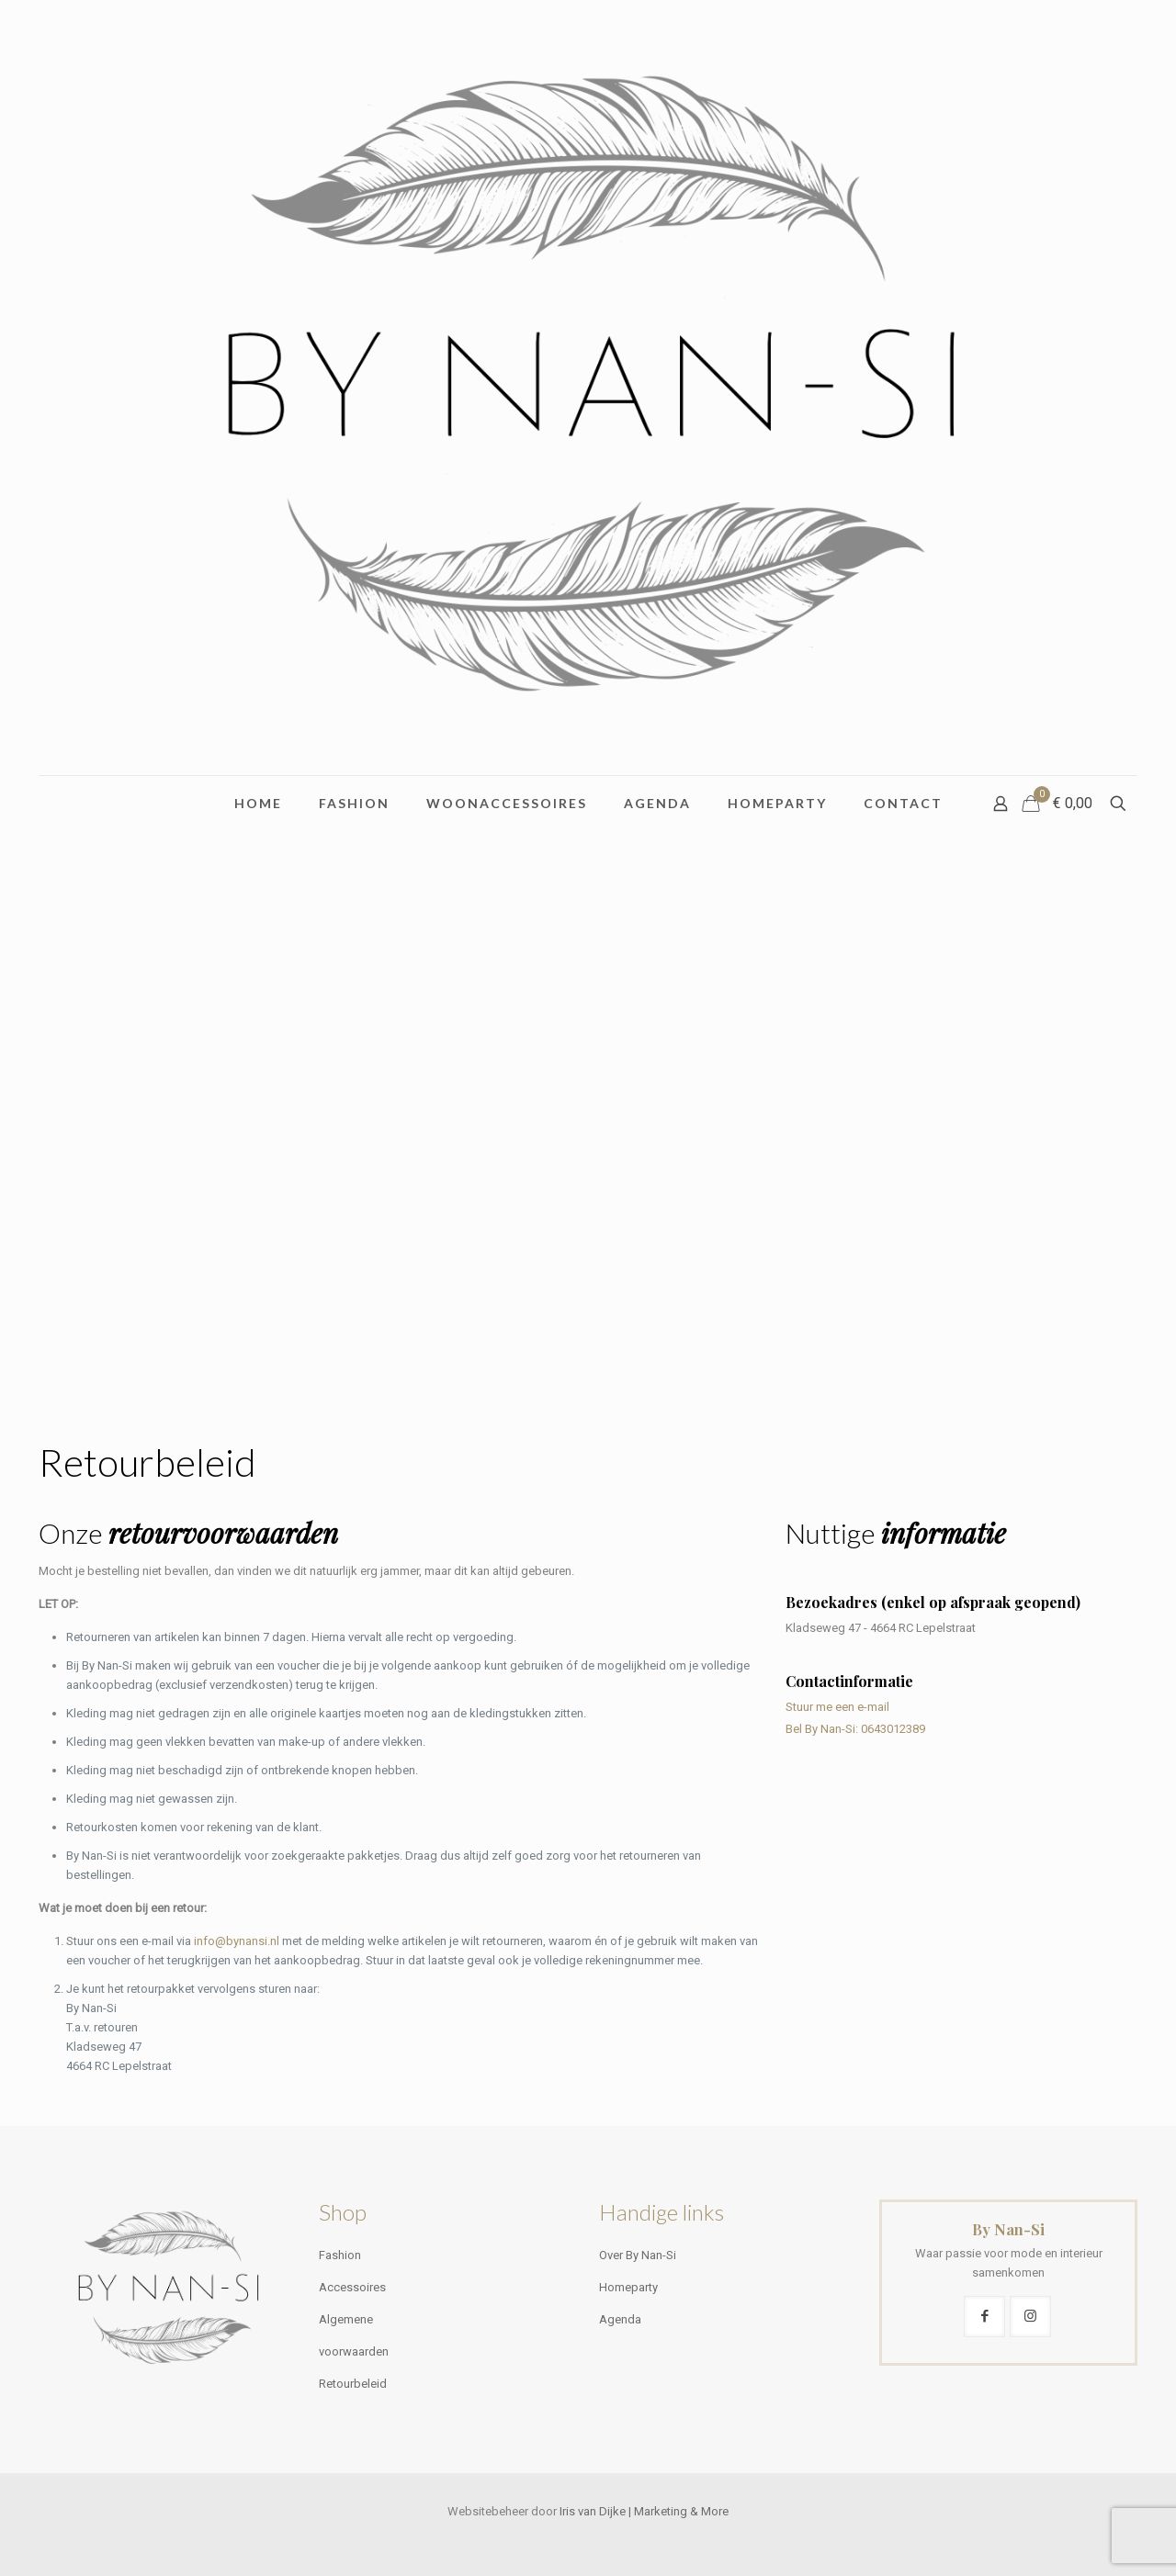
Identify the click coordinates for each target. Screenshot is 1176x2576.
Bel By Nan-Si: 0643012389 (855, 1729)
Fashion (340, 2255)
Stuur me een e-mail (837, 1707)
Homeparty (628, 2287)
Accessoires (352, 2287)
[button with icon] (984, 2316)
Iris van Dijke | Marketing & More (644, 2511)
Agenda (620, 2319)
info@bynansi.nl (236, 1941)
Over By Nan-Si (637, 2255)
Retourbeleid (353, 2383)
